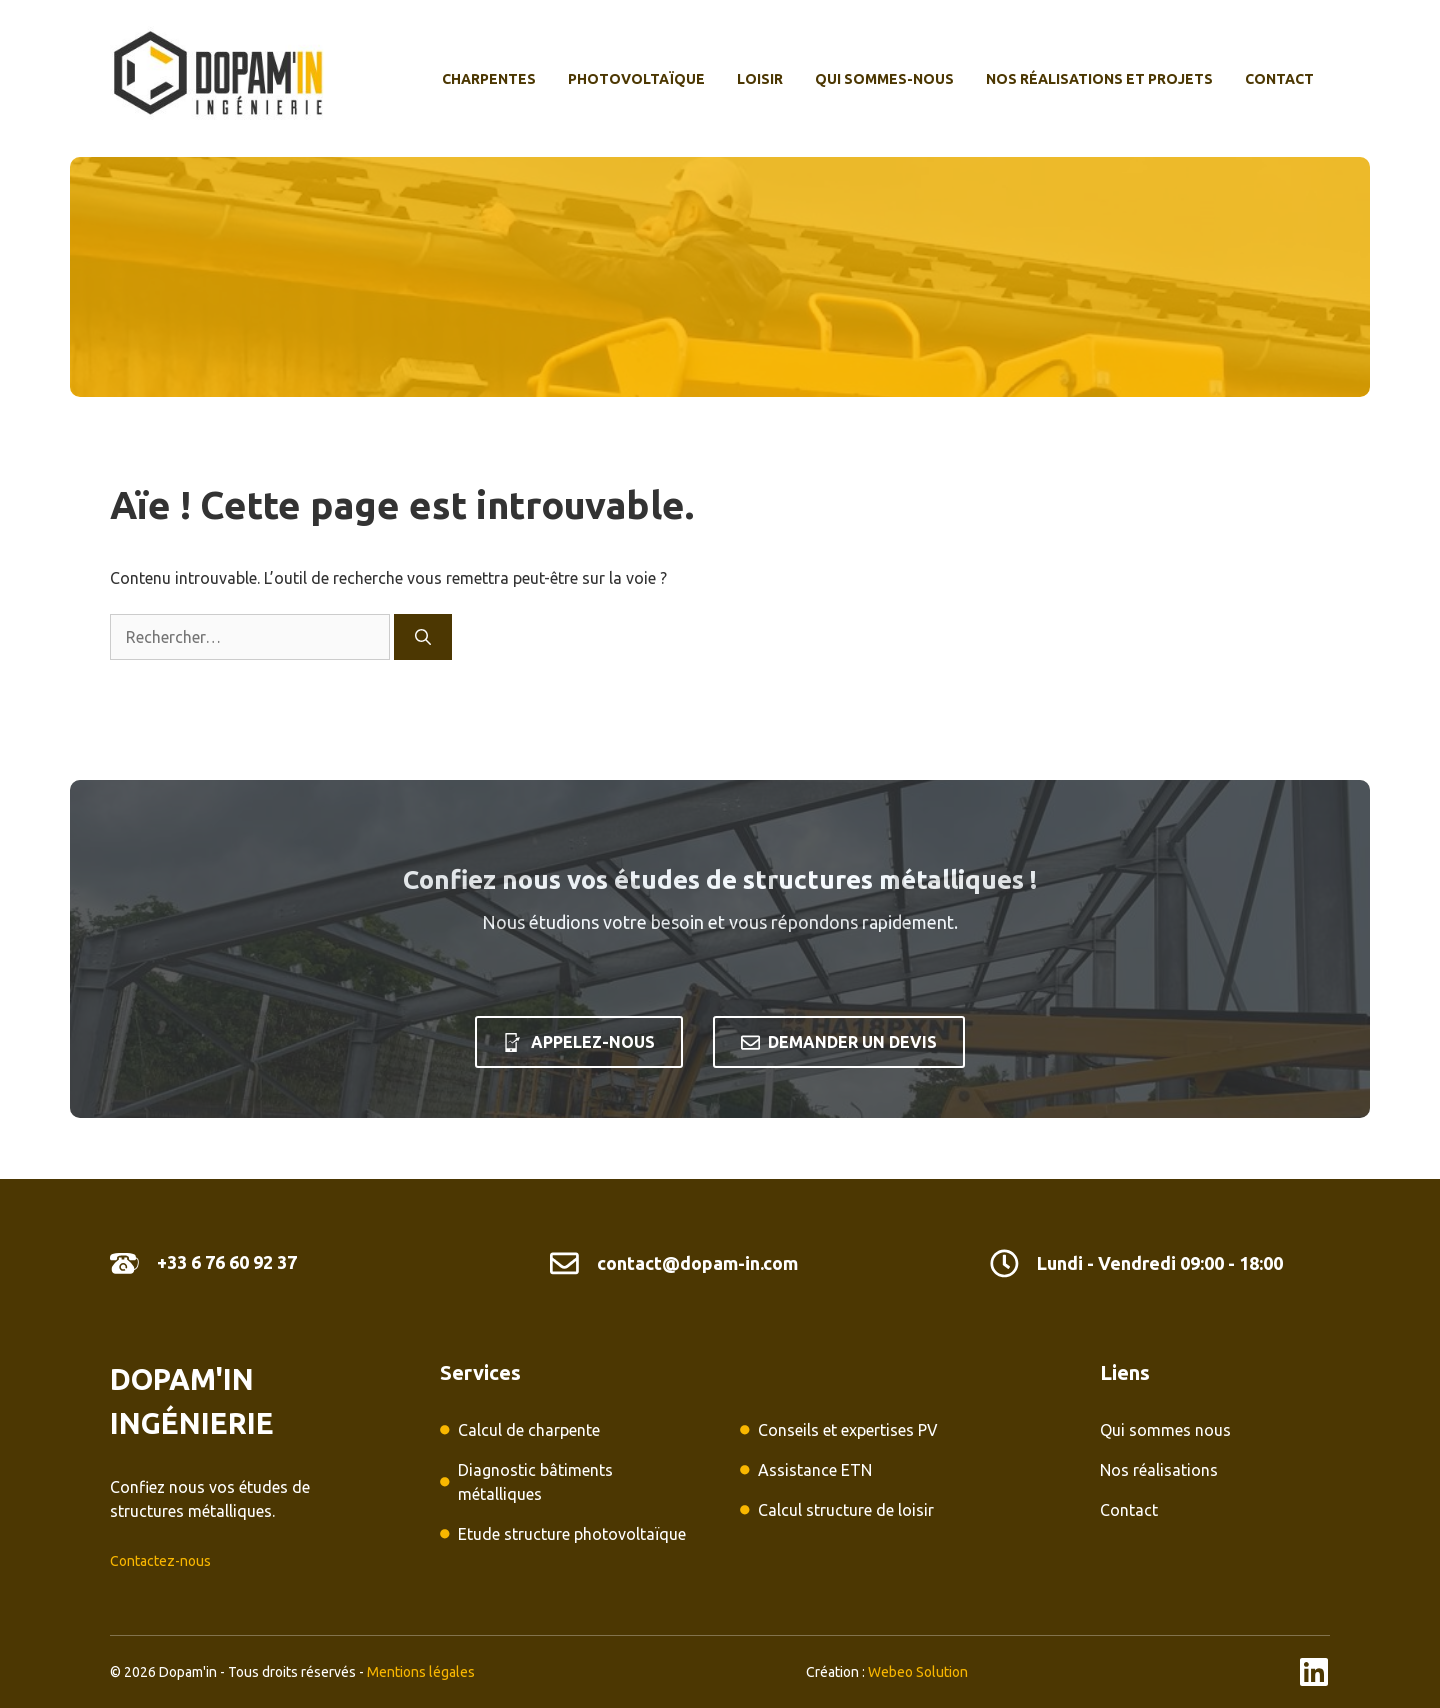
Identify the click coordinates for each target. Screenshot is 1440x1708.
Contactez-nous (160, 1561)
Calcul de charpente (529, 1430)
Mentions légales (421, 1672)
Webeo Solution (918, 1672)
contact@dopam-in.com (697, 1263)
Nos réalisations (1159, 1470)
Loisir (760, 79)
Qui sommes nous (1165, 1430)
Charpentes (489, 79)
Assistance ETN (815, 1470)
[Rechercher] (423, 637)
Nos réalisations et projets (1099, 79)
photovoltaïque (636, 79)
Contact (1279, 79)
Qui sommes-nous (884, 79)
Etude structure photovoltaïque (572, 1534)
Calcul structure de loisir (846, 1510)
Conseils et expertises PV (848, 1430)
